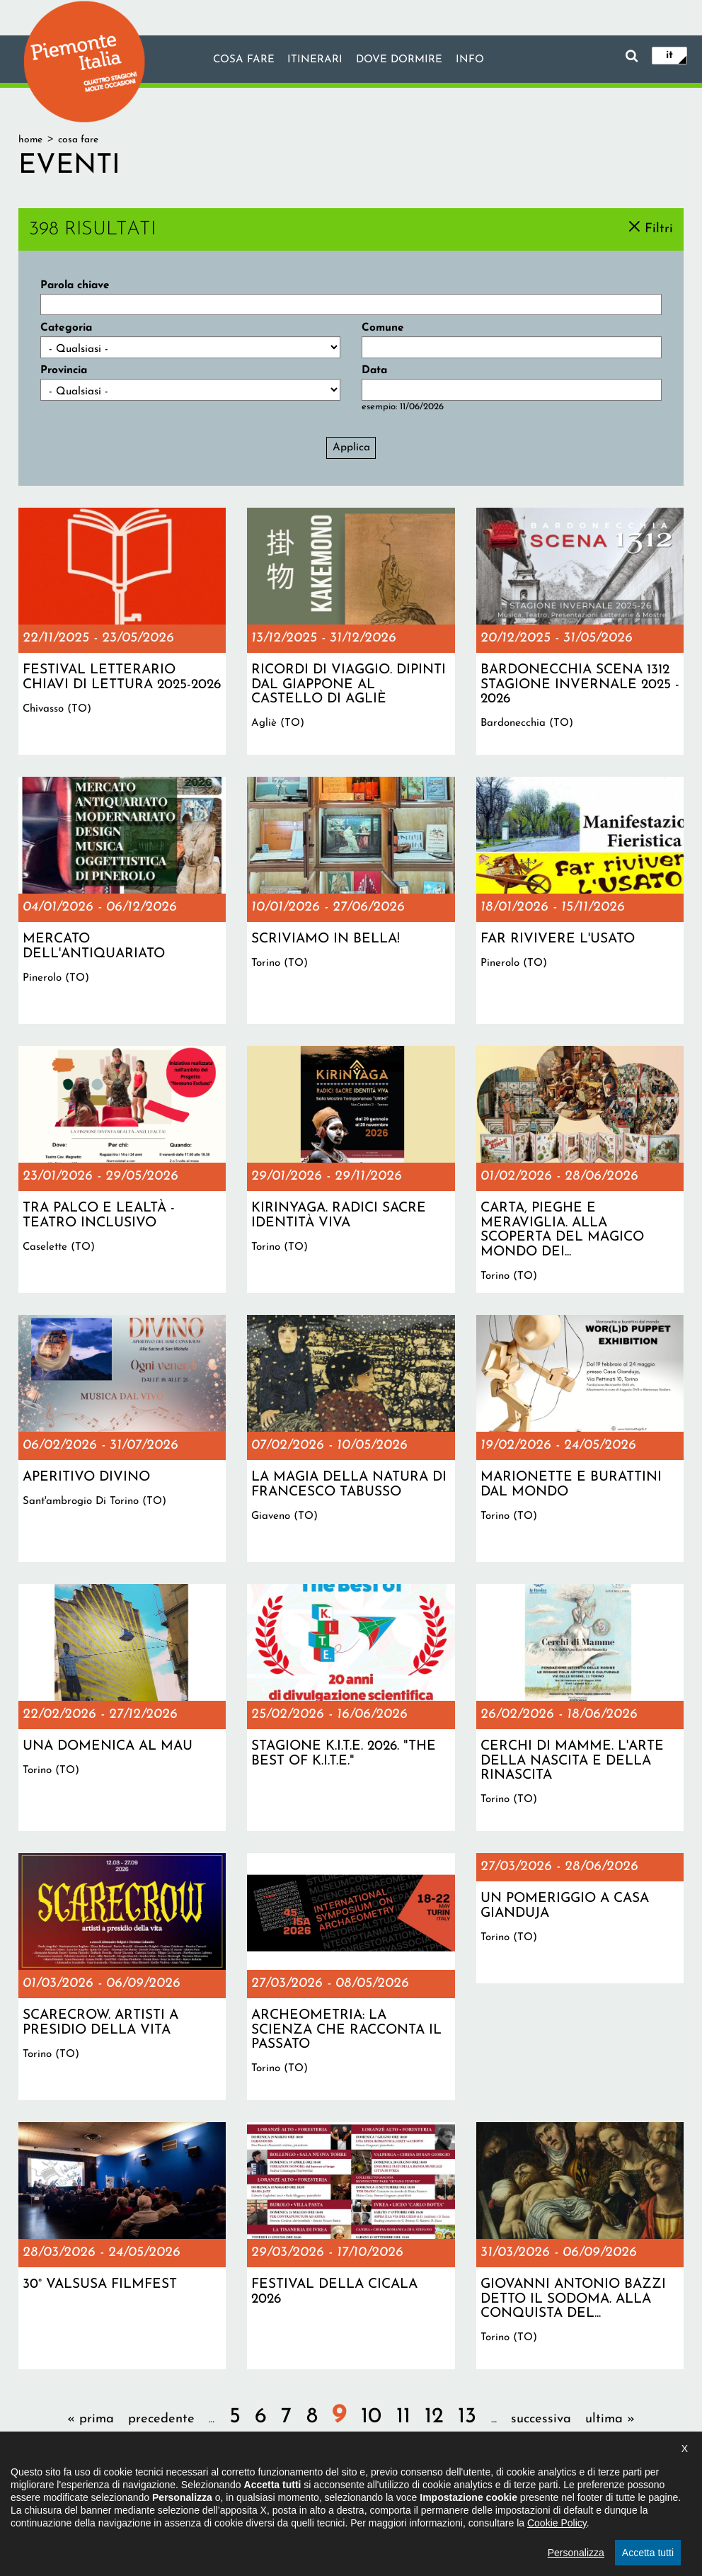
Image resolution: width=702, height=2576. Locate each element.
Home (30, 139)
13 (467, 2417)
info (470, 60)
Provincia (63, 370)
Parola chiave (75, 285)
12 (434, 2417)
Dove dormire (400, 60)
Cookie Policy (557, 2568)
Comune (383, 328)
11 (403, 2417)
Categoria (66, 328)
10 (371, 2417)
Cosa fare (243, 60)
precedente (161, 2419)
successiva (541, 2419)
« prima (90, 2419)
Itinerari (315, 60)
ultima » (610, 2419)
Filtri (659, 228)
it (669, 55)
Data (374, 370)
